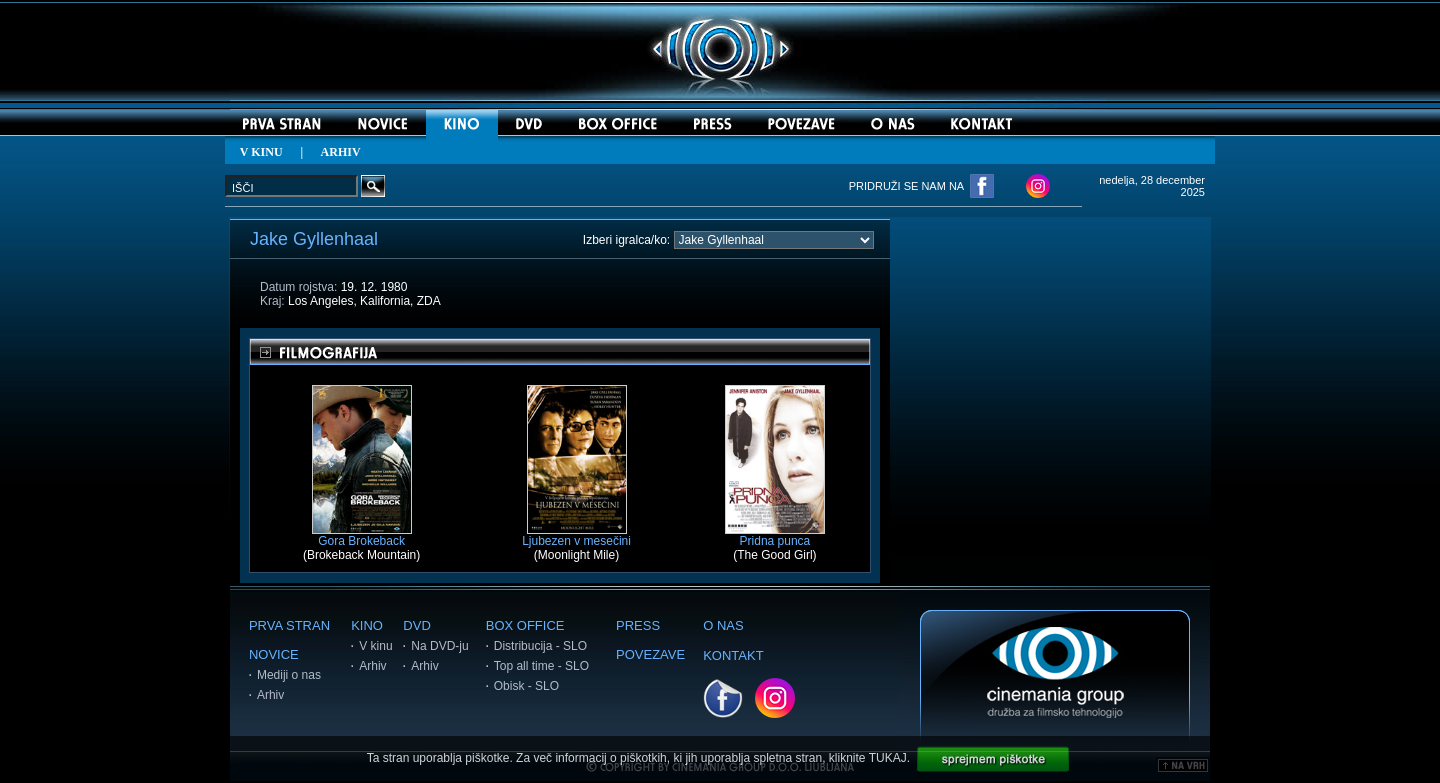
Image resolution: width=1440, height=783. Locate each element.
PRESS (638, 625)
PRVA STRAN (289, 625)
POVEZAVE (650, 654)
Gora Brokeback (362, 535)
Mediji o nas (289, 675)
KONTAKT (733, 655)
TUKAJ (888, 758)
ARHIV (341, 152)
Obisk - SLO (526, 686)
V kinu (375, 646)
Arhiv (270, 695)
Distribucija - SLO (540, 646)
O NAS (723, 625)
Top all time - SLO (541, 666)
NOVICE (274, 654)
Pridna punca (775, 535)
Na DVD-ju (439, 646)
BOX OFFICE (525, 625)
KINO (367, 625)
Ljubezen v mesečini (576, 535)
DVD (416, 625)
